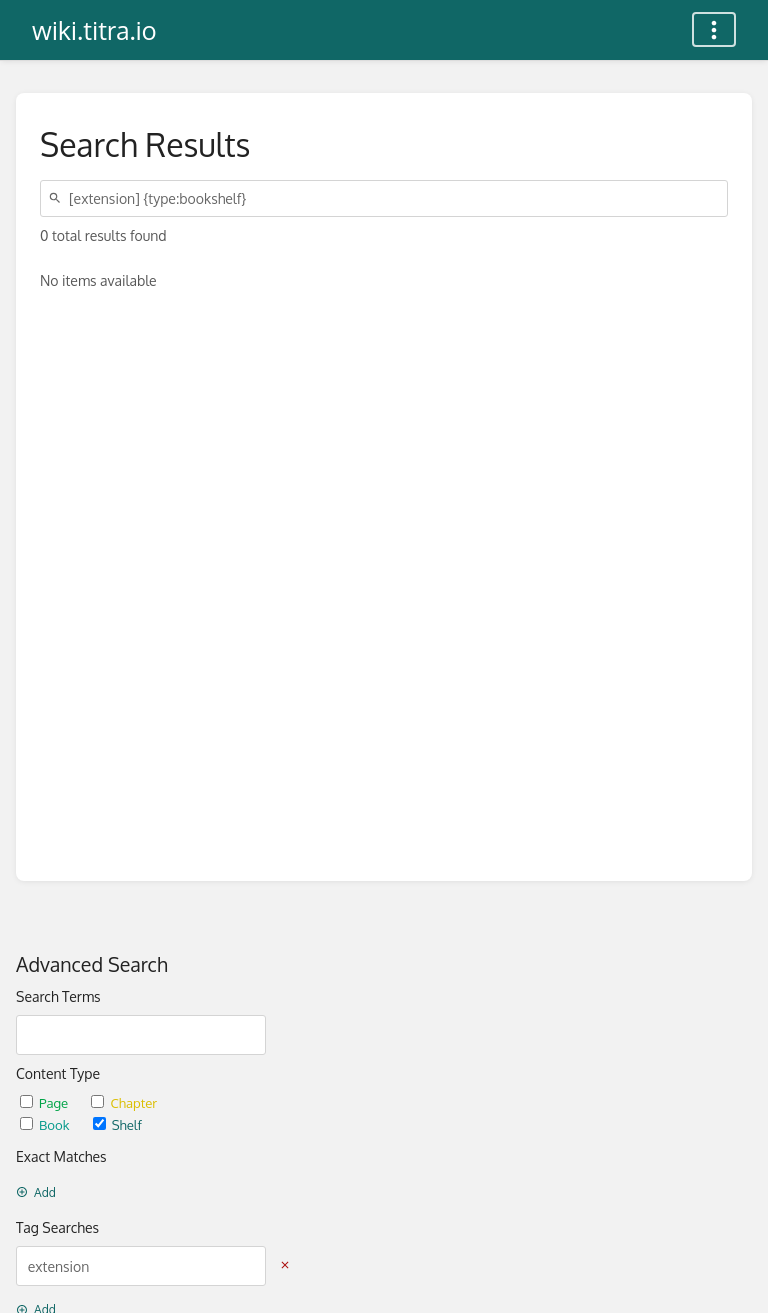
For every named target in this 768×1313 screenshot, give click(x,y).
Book (46, 1124)
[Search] (58, 198)
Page (45, 1102)
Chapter (124, 1102)
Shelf (117, 1124)
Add (36, 1192)
